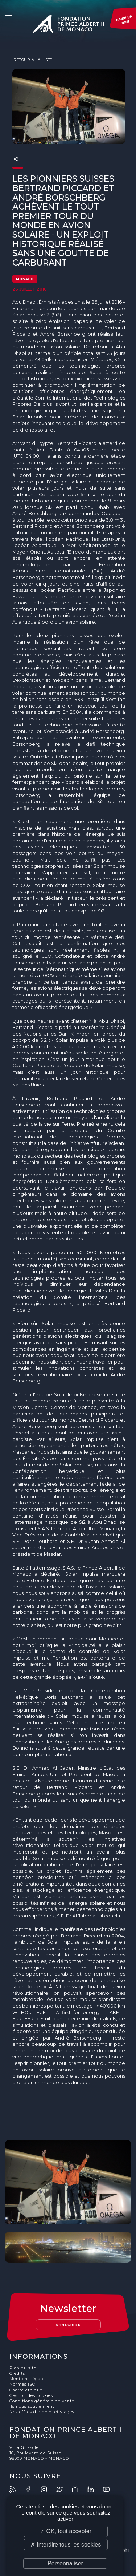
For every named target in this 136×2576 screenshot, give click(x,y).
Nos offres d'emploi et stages (41, 2412)
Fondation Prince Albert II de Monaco (68, 25)
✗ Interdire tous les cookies (65, 2544)
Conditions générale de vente (41, 2401)
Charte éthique (25, 2390)
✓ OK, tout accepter (65, 2531)
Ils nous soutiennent (31, 2406)
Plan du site (22, 2368)
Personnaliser (65, 2563)
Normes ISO (22, 2384)
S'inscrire (68, 2324)
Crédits (17, 2373)
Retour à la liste (32, 59)
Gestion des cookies (31, 2395)
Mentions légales (28, 2379)
